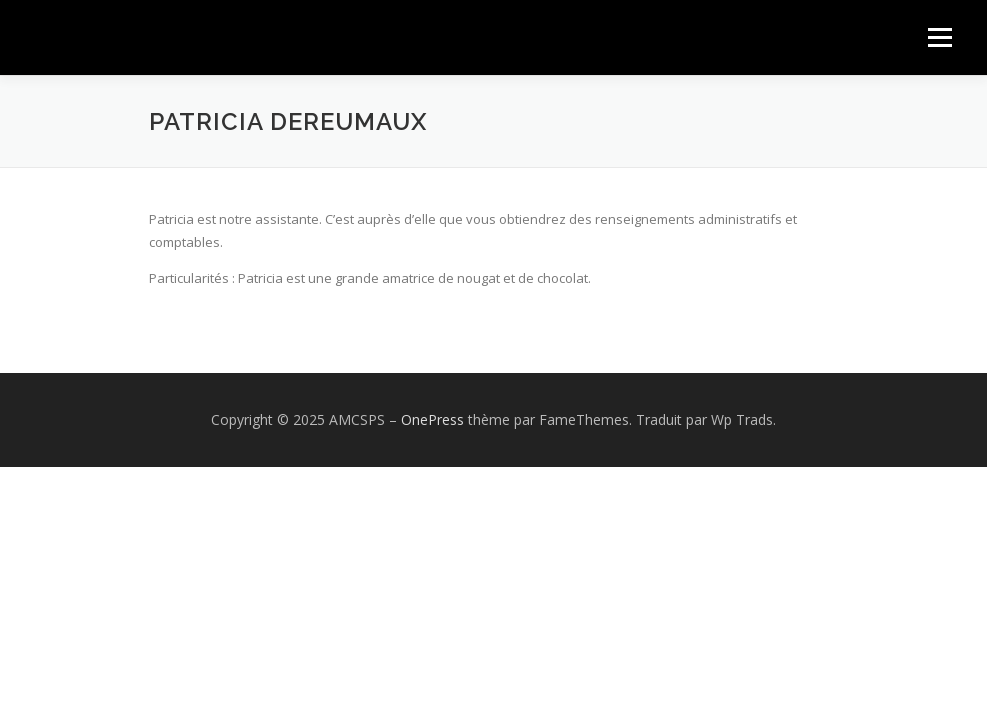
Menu (939, 37)
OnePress (432, 419)
